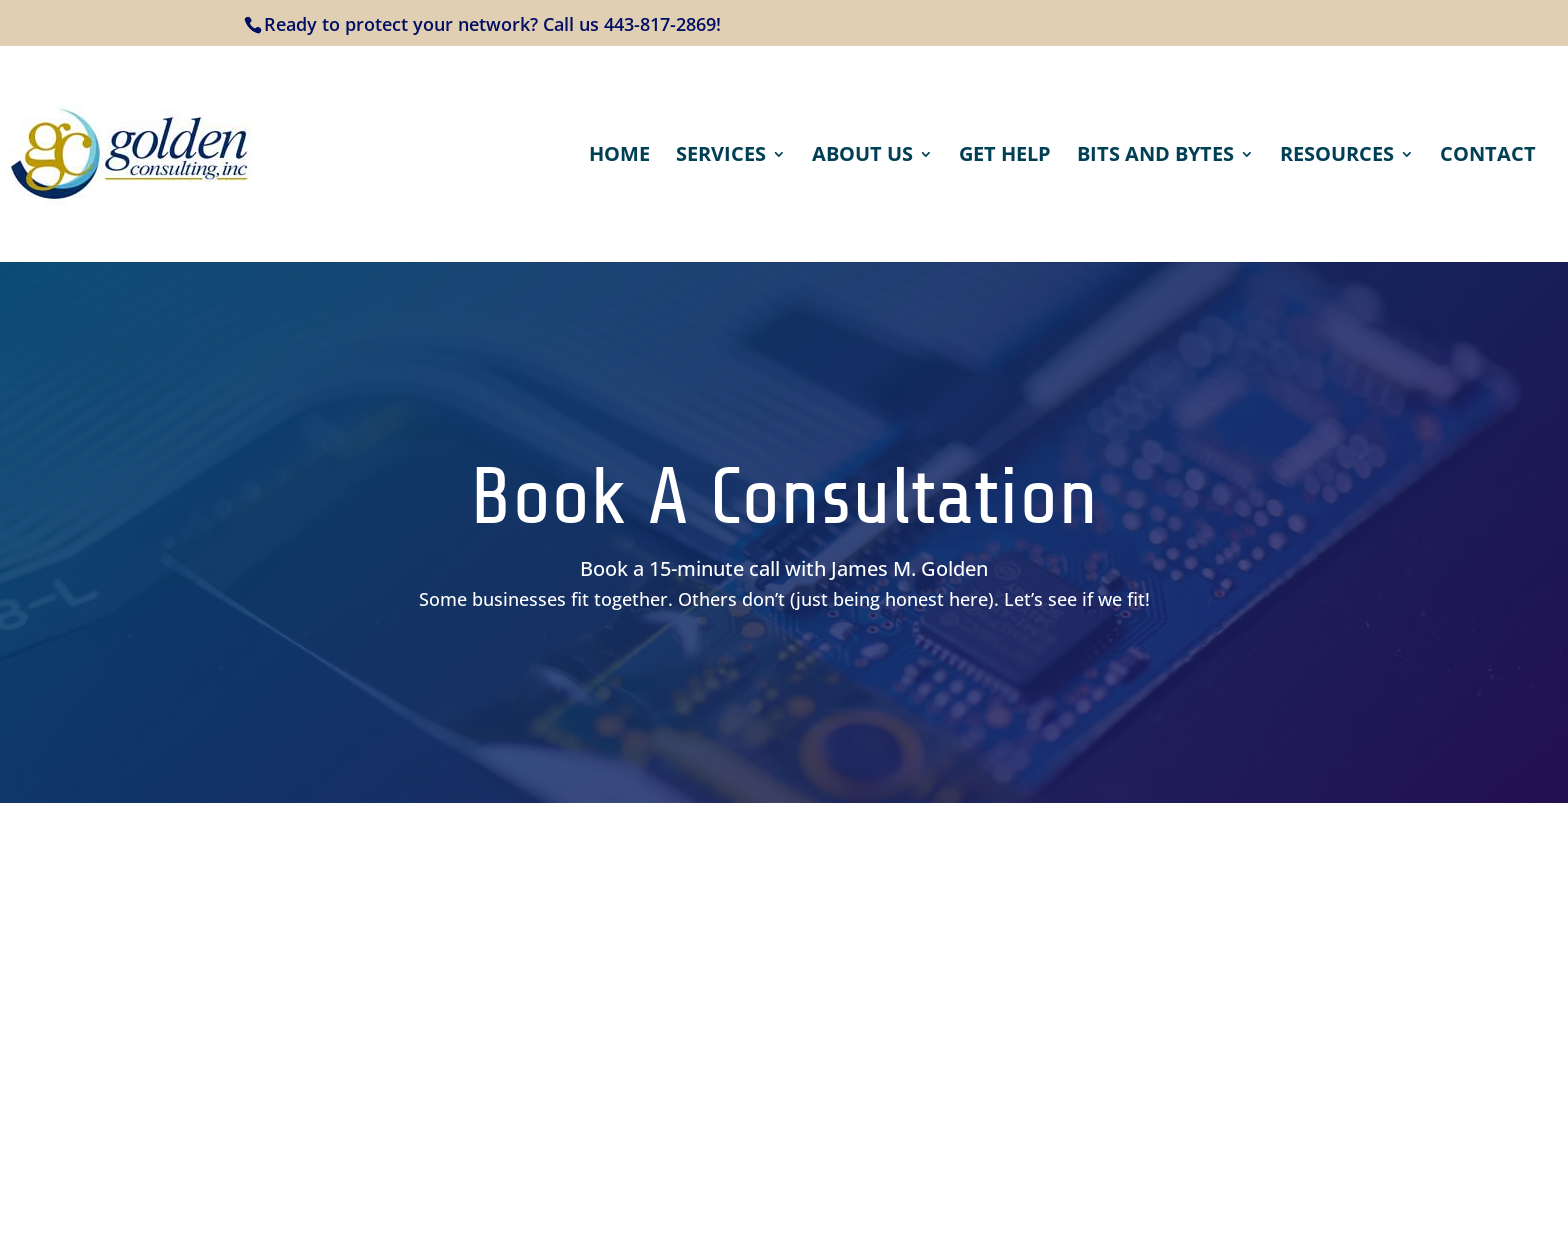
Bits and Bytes (1155, 157)
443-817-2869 (660, 24)
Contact (1488, 157)
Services (721, 157)
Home (619, 157)
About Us (862, 157)
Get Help (1005, 157)
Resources (1337, 157)
